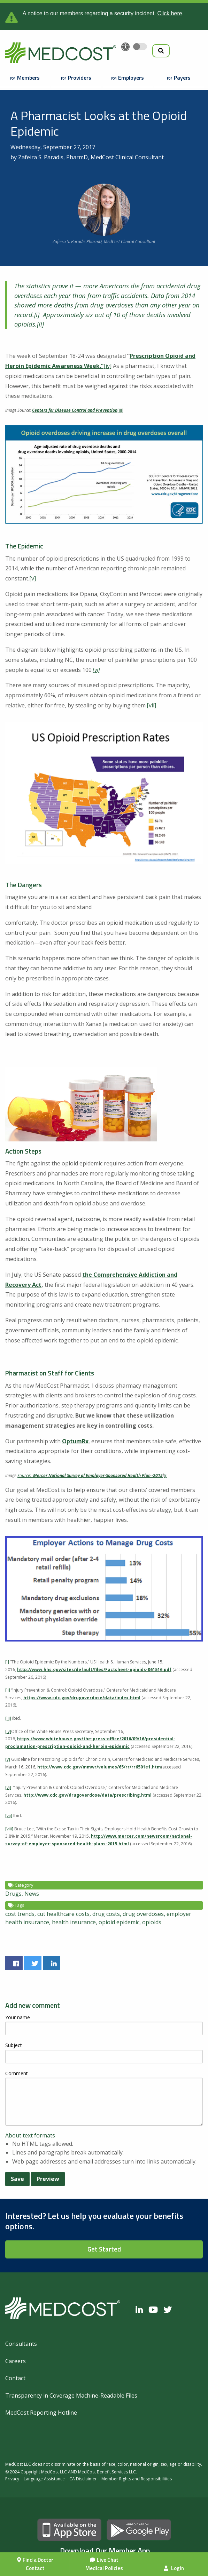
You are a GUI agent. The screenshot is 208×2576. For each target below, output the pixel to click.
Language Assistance (44, 2479)
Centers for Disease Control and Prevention (74, 410)
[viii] (9, 1829)
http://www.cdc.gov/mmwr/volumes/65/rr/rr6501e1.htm (99, 1767)
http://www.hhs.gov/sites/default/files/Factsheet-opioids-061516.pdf (94, 1669)
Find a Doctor (38, 2560)
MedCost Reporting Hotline (41, 2412)
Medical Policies (104, 2568)
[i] (36, 314)
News (31, 1893)
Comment (16, 2073)
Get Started (104, 2249)
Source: (24, 1475)
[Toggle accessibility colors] (140, 46)
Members (28, 77)
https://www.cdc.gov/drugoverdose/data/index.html (81, 1698)
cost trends (19, 1914)
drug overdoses (143, 1914)
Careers (15, 2361)
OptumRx (75, 1441)
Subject (13, 2045)
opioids (151, 1922)
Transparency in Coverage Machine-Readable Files (71, 2395)
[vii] (151, 705)
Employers (131, 77)
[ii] (40, 324)
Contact (35, 2568)
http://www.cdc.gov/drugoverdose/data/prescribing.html (87, 1795)
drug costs (106, 1914)
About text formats (30, 2135)
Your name (17, 2017)
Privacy (12, 2479)
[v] (32, 578)
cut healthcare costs (63, 1914)
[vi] (8, 1787)
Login (174, 2568)
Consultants (21, 2344)
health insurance (74, 1922)
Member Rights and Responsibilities (136, 2479)
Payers (182, 77)
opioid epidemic (119, 1922)
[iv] (107, 366)
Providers (79, 77)
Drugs (13, 1893)
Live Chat (107, 2560)
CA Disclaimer (83, 2479)
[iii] (120, 410)
